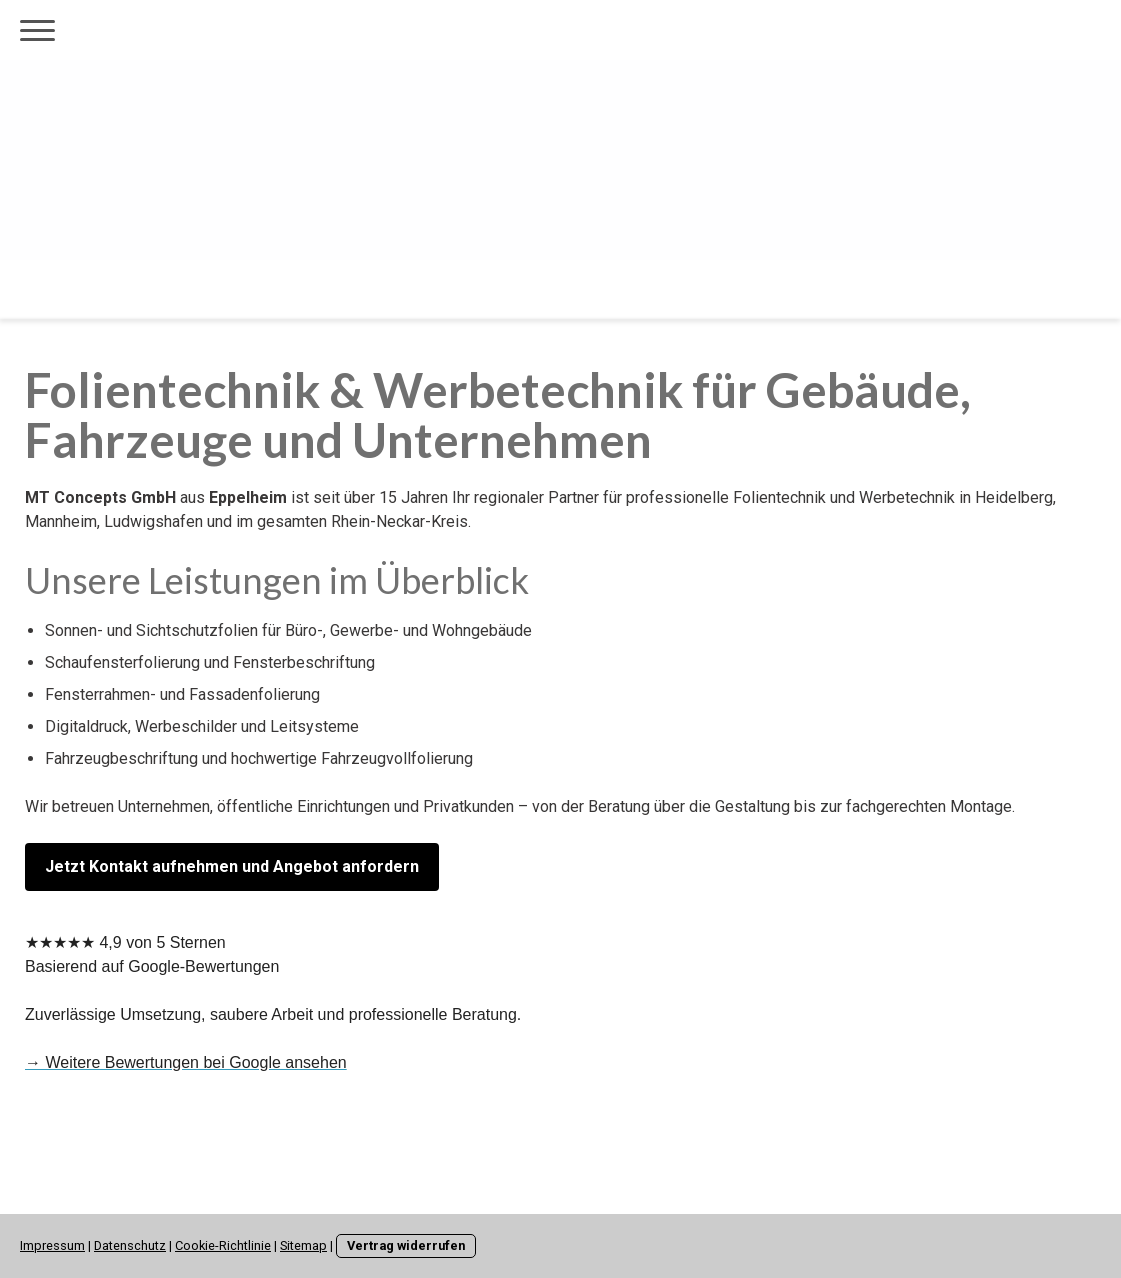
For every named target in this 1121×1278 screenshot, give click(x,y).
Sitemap (303, 1245)
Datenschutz (130, 1245)
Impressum (52, 1245)
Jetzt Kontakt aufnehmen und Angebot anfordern (232, 866)
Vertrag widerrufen (406, 1245)
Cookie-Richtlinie (223, 1245)
